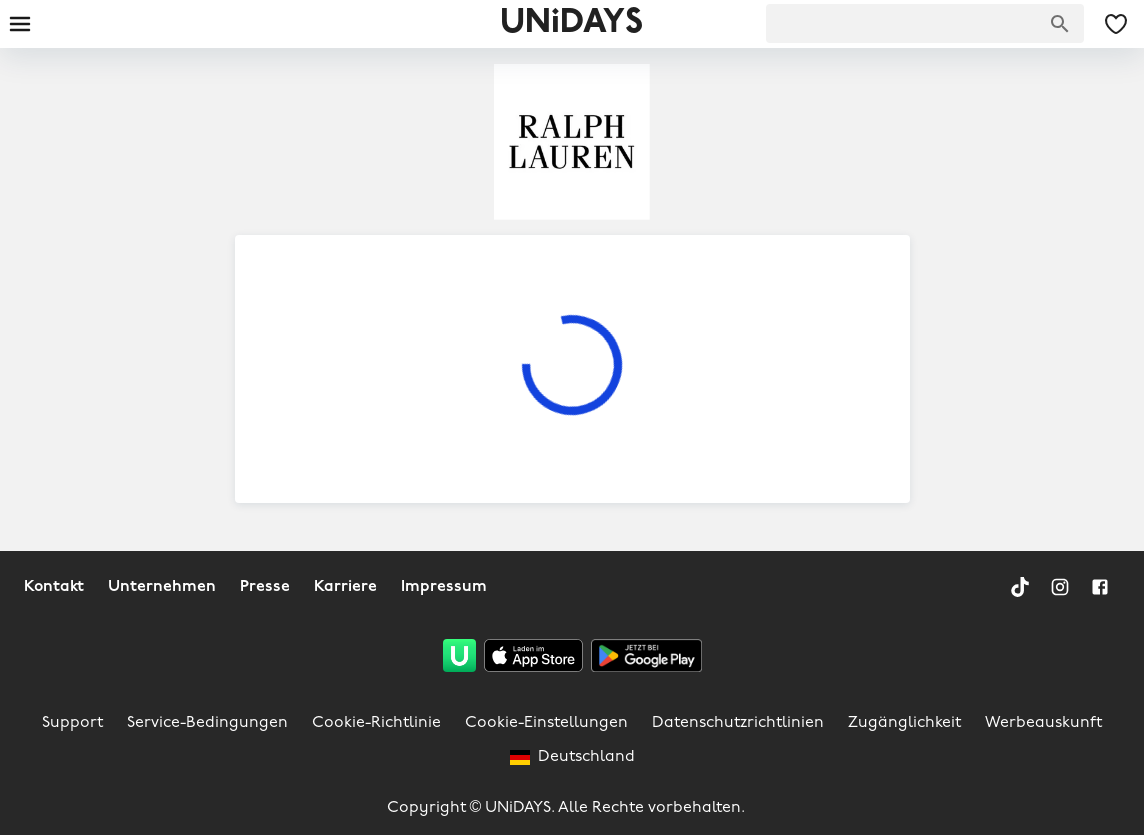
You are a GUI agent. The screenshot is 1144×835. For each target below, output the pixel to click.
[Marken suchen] (1060, 24)
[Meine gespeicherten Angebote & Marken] (1116, 24)
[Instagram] (1060, 587)
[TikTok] (1020, 587)
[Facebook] (1100, 587)
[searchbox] (925, 23)
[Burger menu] (20, 24)
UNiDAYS (571, 23)
